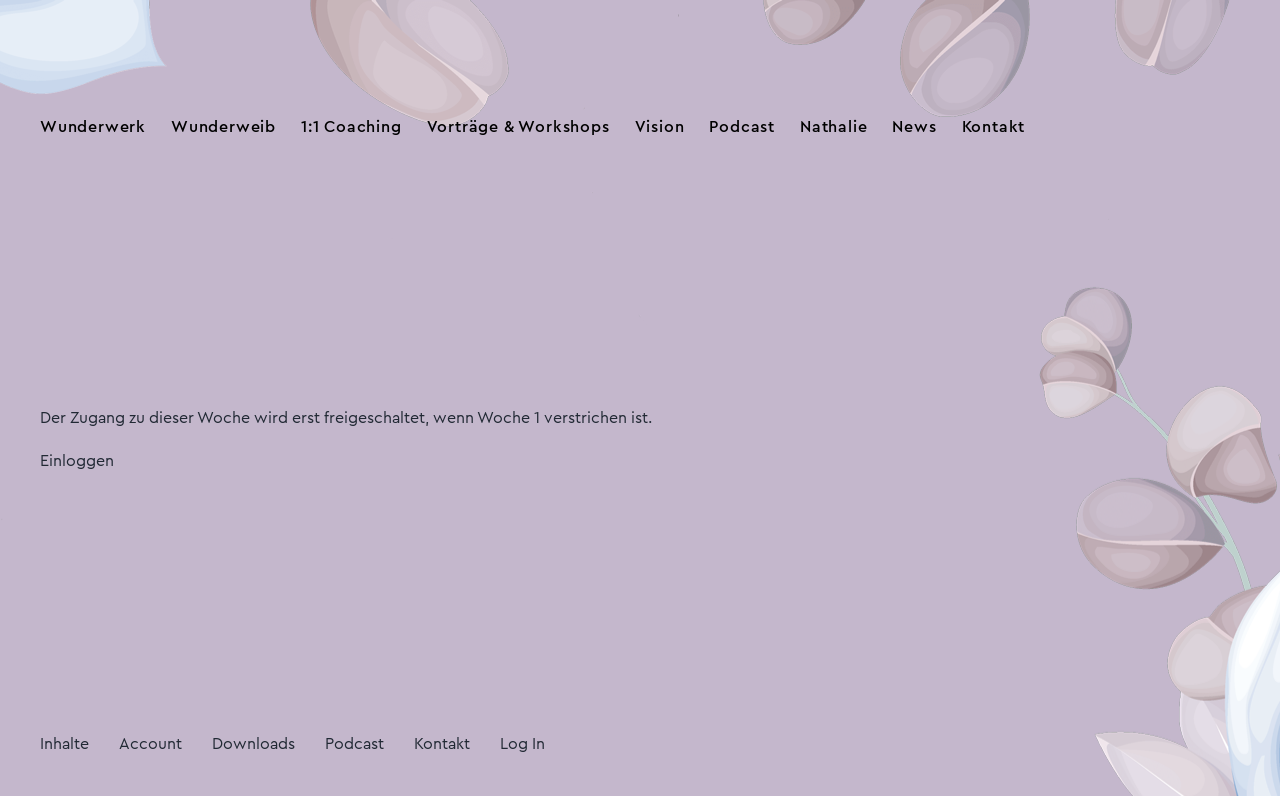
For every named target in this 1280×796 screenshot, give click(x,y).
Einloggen (77, 461)
